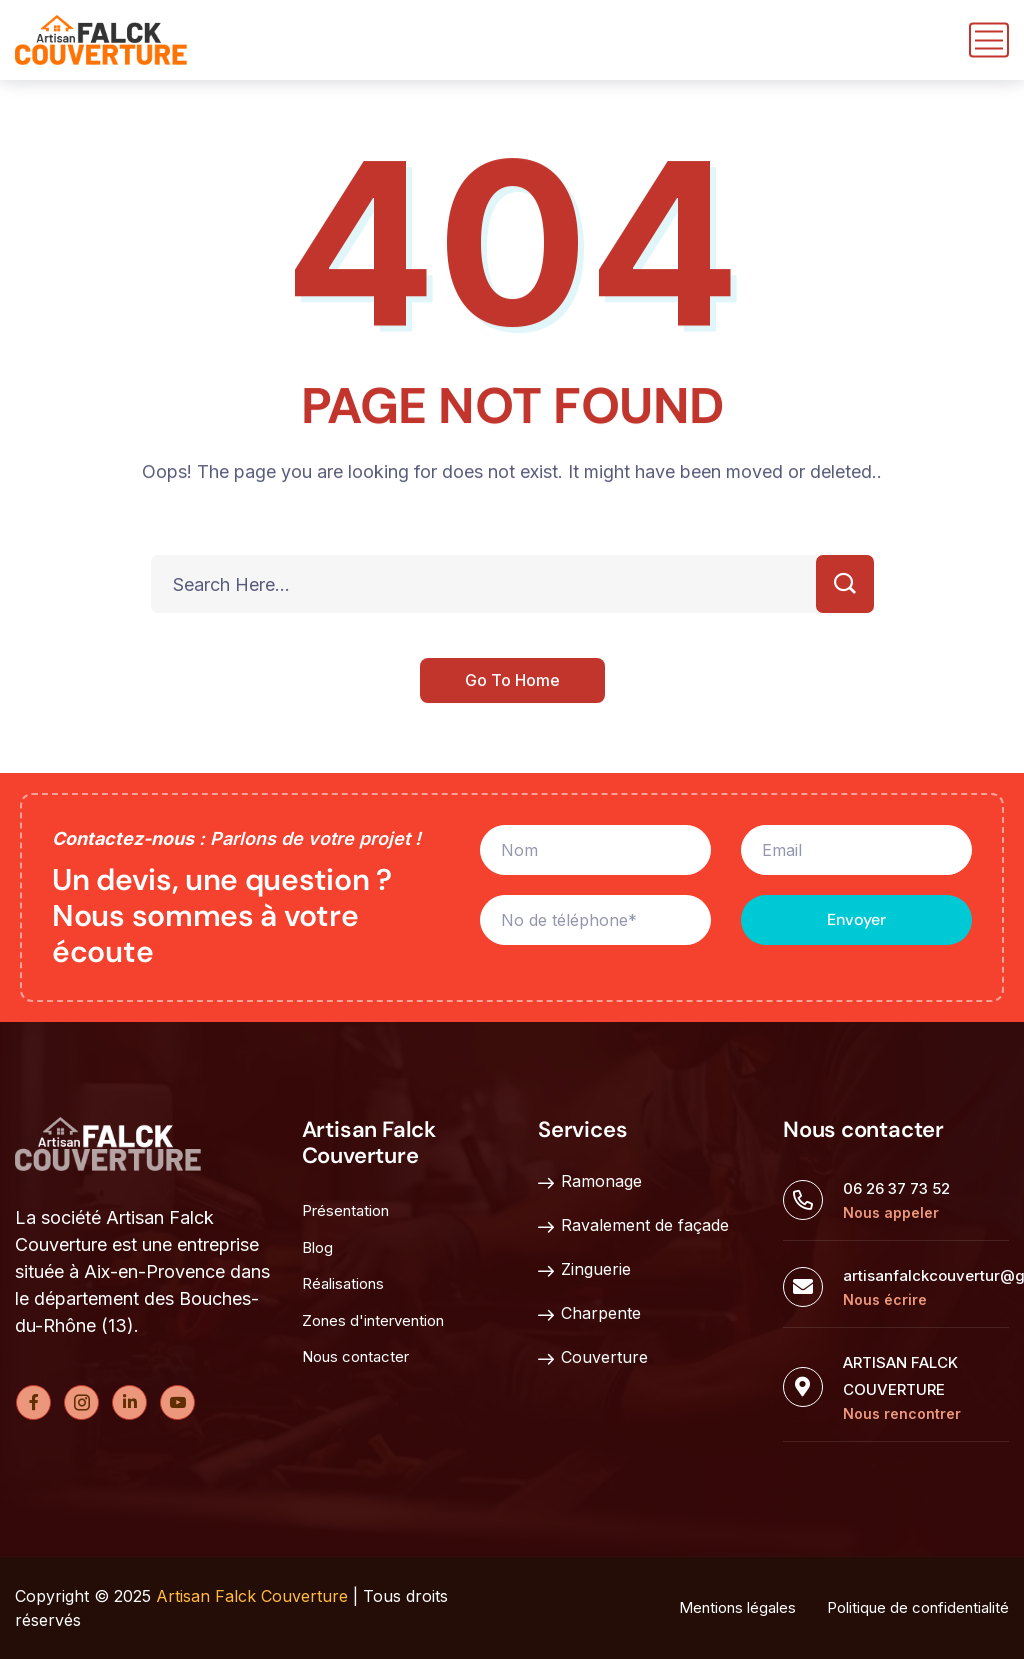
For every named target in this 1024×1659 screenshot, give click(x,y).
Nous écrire (885, 1299)
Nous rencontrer (902, 1413)
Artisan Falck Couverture (252, 1596)
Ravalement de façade (633, 1226)
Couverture (593, 1358)
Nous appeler (891, 1212)
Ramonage (590, 1182)
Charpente (589, 1314)
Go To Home (512, 682)
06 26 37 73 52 (896, 1188)
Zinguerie (584, 1270)
